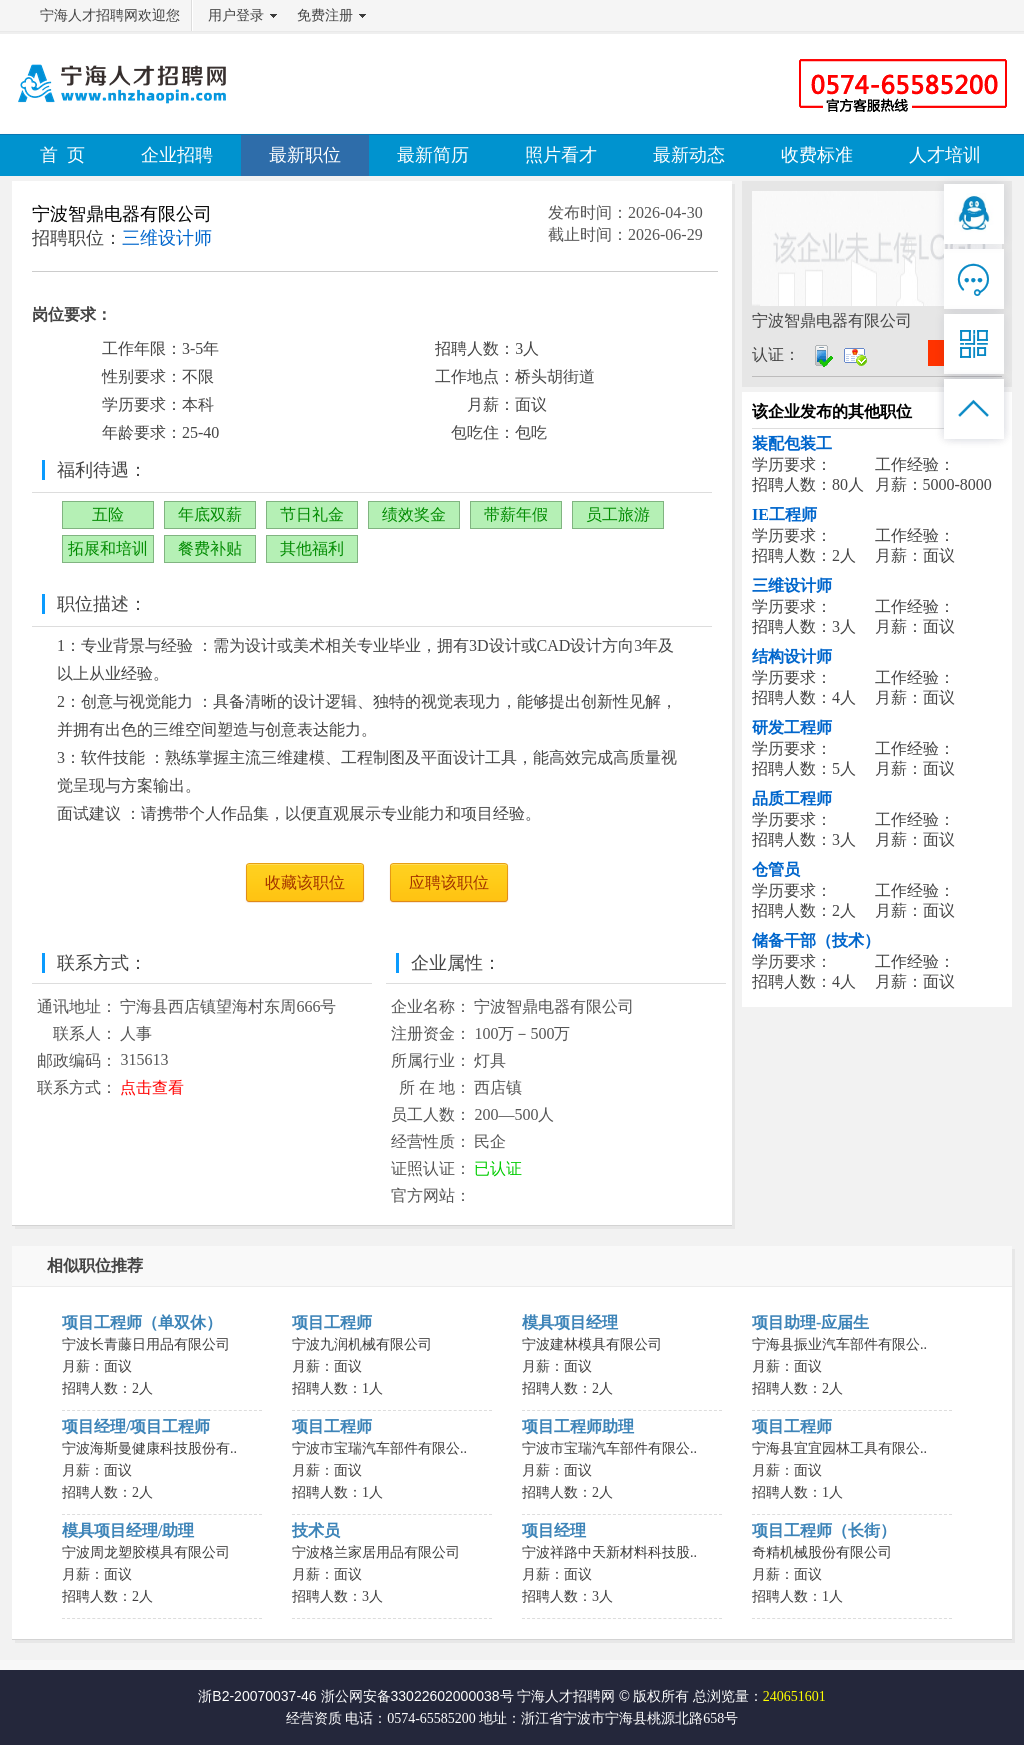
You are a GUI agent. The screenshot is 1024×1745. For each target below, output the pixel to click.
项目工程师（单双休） (142, 1322)
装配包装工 (792, 443)
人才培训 (945, 155)
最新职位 (305, 155)
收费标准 (817, 155)
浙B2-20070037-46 (257, 1696)
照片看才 (561, 155)
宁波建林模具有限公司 (592, 1344)
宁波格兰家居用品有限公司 (376, 1552)
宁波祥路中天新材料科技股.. (609, 1552)
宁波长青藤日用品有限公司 (146, 1344)
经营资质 (314, 1718)
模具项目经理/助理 (128, 1530)
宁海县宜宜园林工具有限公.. (839, 1448)
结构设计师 (792, 656)
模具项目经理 (570, 1322)
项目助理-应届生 (810, 1322)
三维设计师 (792, 585)
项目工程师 (332, 1322)
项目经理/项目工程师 (136, 1426)
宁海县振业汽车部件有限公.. (839, 1344)
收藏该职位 (305, 882)
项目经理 (554, 1530)
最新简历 (433, 155)
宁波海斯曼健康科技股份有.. (149, 1448)
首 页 (62, 155)
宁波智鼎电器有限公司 (122, 214)
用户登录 (236, 15)
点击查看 (152, 1087)
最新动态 (689, 155)
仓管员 (776, 869)
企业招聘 (177, 155)
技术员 (316, 1530)
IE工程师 (784, 514)
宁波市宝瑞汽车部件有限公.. (379, 1448)
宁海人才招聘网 (566, 1696)
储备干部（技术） (816, 940)
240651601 (794, 1696)
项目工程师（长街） (824, 1530)
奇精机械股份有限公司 (822, 1552)
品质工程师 (792, 798)
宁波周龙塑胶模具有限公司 (146, 1552)
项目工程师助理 (578, 1426)
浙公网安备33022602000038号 (417, 1696)
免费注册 (325, 15)
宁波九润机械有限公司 (362, 1344)
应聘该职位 (449, 882)
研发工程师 (792, 727)
